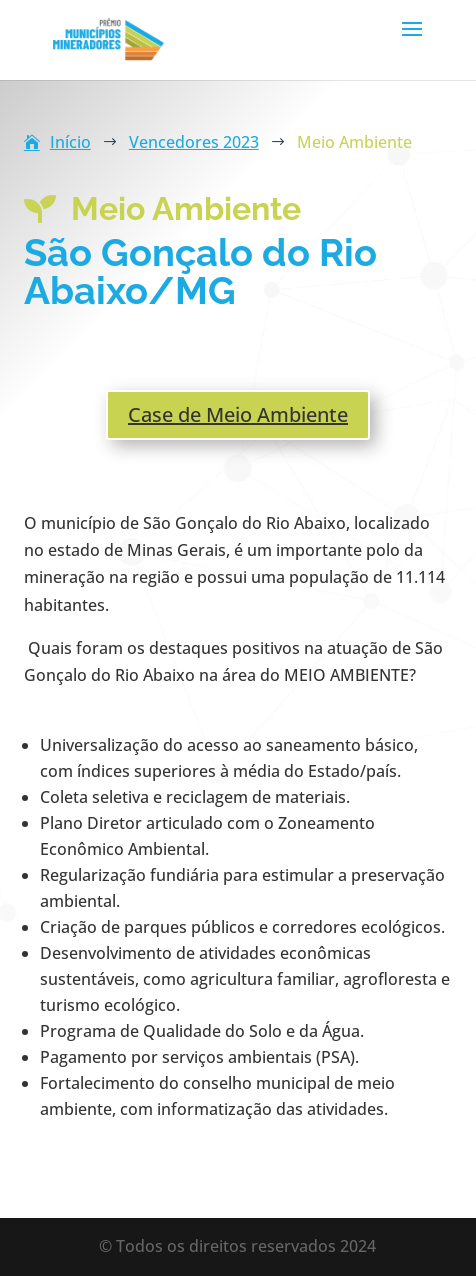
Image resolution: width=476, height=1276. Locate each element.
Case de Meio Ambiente (238, 414)
